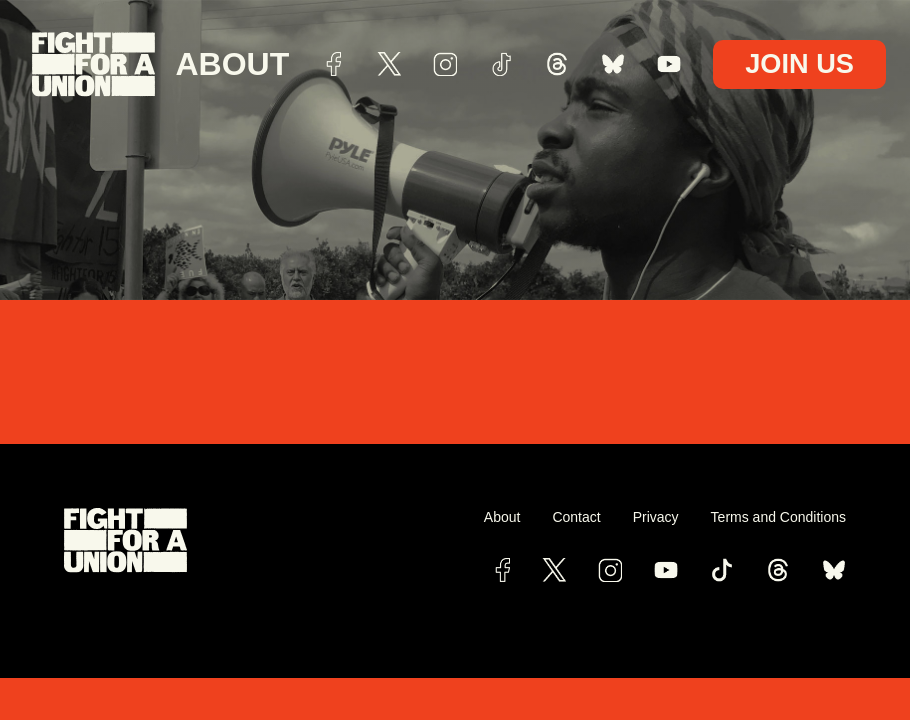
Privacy (656, 517)
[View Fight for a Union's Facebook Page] (502, 570)
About (232, 64)
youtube (669, 64)
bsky (613, 64)
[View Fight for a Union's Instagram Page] (610, 570)
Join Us (799, 63)
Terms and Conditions (778, 517)
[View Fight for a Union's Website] (259, 540)
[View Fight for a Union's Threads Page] (778, 570)
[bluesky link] (834, 570)
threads (557, 64)
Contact (576, 517)
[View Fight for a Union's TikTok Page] (722, 570)
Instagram (445, 64)
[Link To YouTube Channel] (666, 570)
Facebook (333, 64)
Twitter (389, 64)
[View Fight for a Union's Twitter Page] (554, 570)
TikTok (501, 64)
